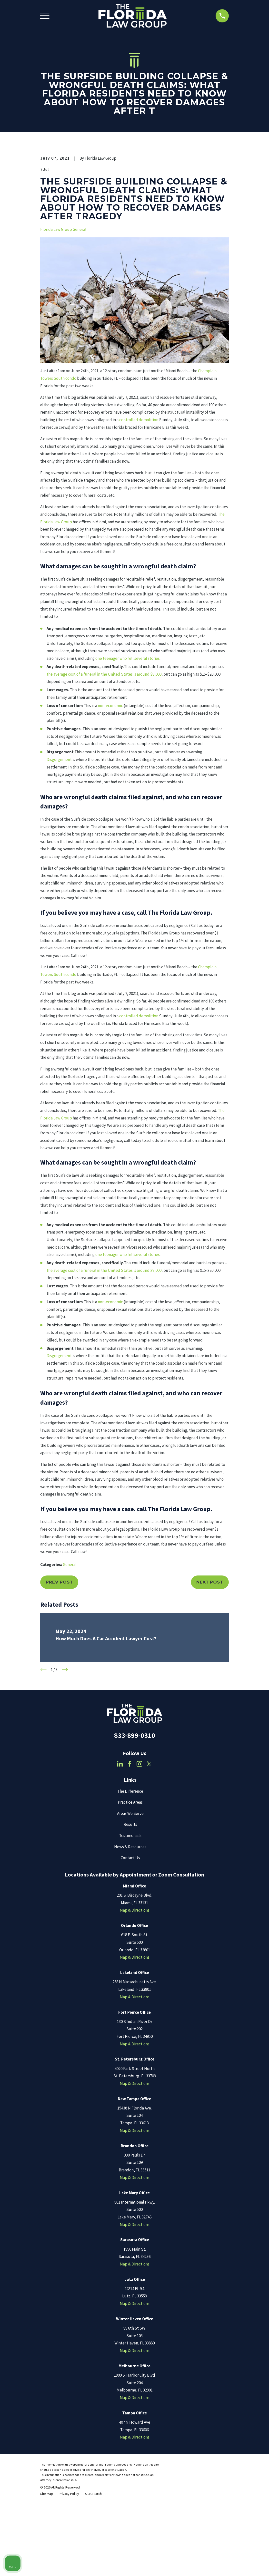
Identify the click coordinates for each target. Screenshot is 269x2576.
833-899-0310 (134, 1818)
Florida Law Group (56, 312)
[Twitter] (149, 1847)
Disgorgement (59, 842)
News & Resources (130, 1929)
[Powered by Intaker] (227, 2565)
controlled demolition (138, 502)
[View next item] (65, 1753)
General (79, 312)
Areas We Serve (130, 1896)
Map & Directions (134, 1993)
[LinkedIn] (120, 1847)
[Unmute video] (183, 2420)
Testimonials (130, 1918)
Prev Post (59, 1665)
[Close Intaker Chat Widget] (253, 2420)
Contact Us (130, 1940)
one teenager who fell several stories (127, 741)
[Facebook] (130, 1847)
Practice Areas (130, 1885)
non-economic (110, 788)
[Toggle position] (243, 2420)
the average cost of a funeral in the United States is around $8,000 (104, 757)
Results (130, 1907)
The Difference (130, 1874)
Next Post (209, 1665)
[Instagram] (139, 1847)
